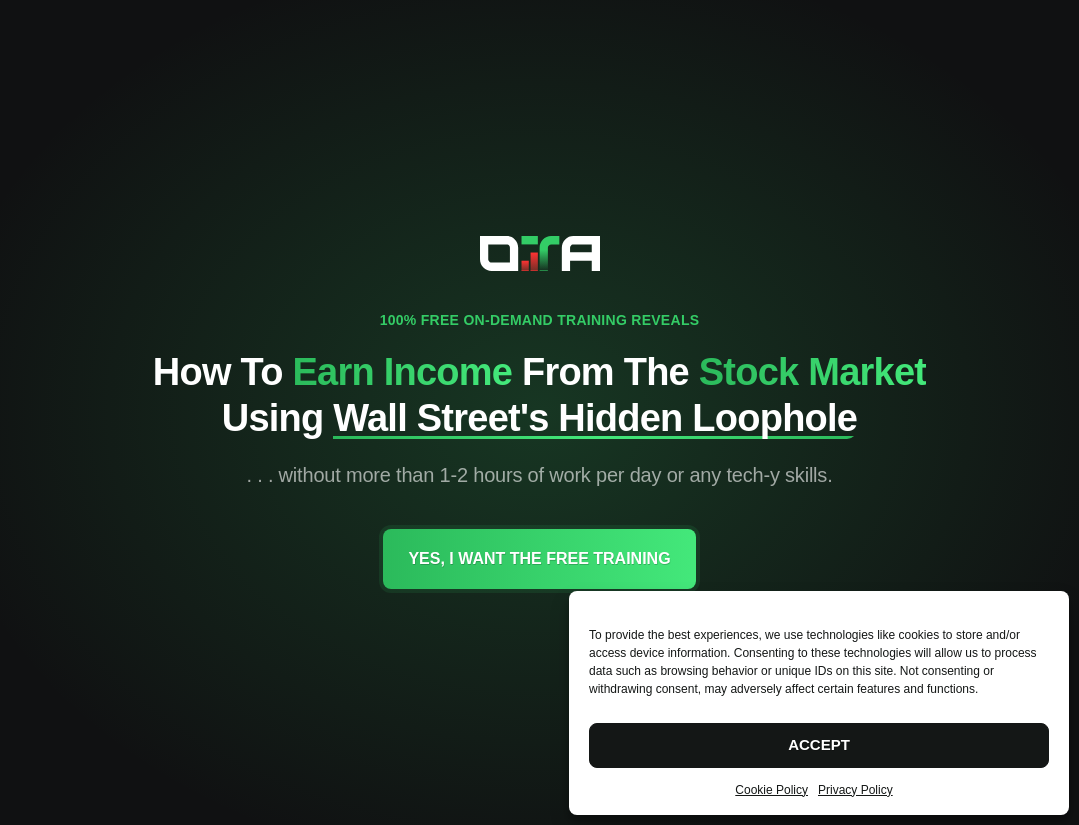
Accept (819, 744)
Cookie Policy (771, 790)
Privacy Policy (855, 790)
